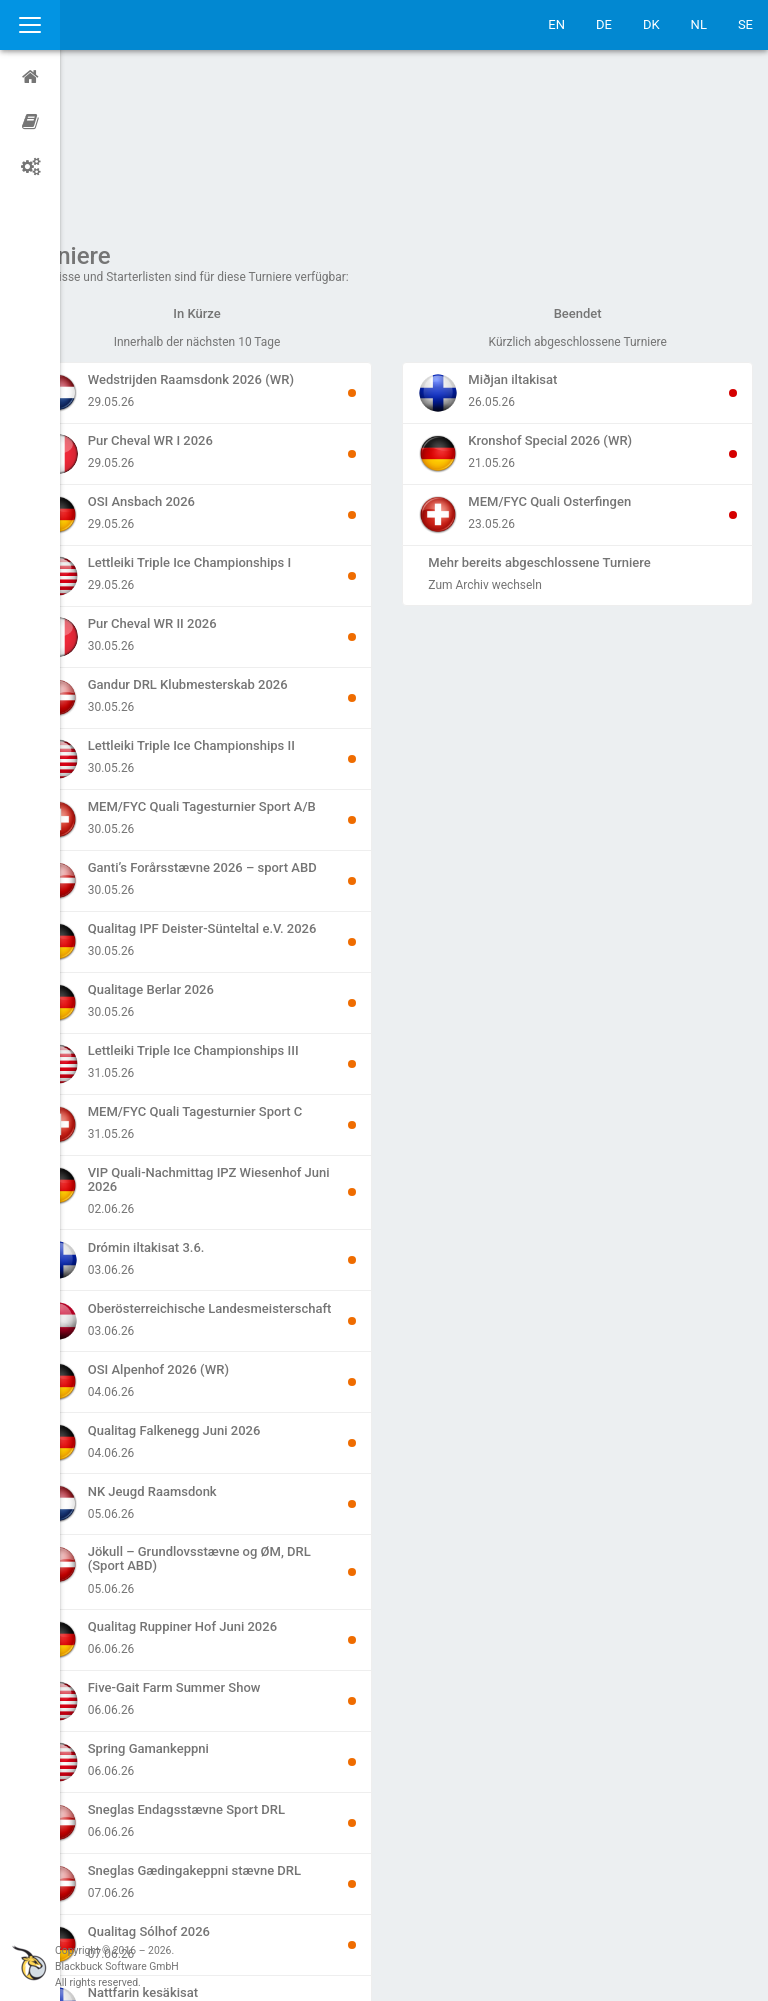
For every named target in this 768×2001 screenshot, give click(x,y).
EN (556, 24)
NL (699, 24)
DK (651, 24)
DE (604, 24)
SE (745, 24)
